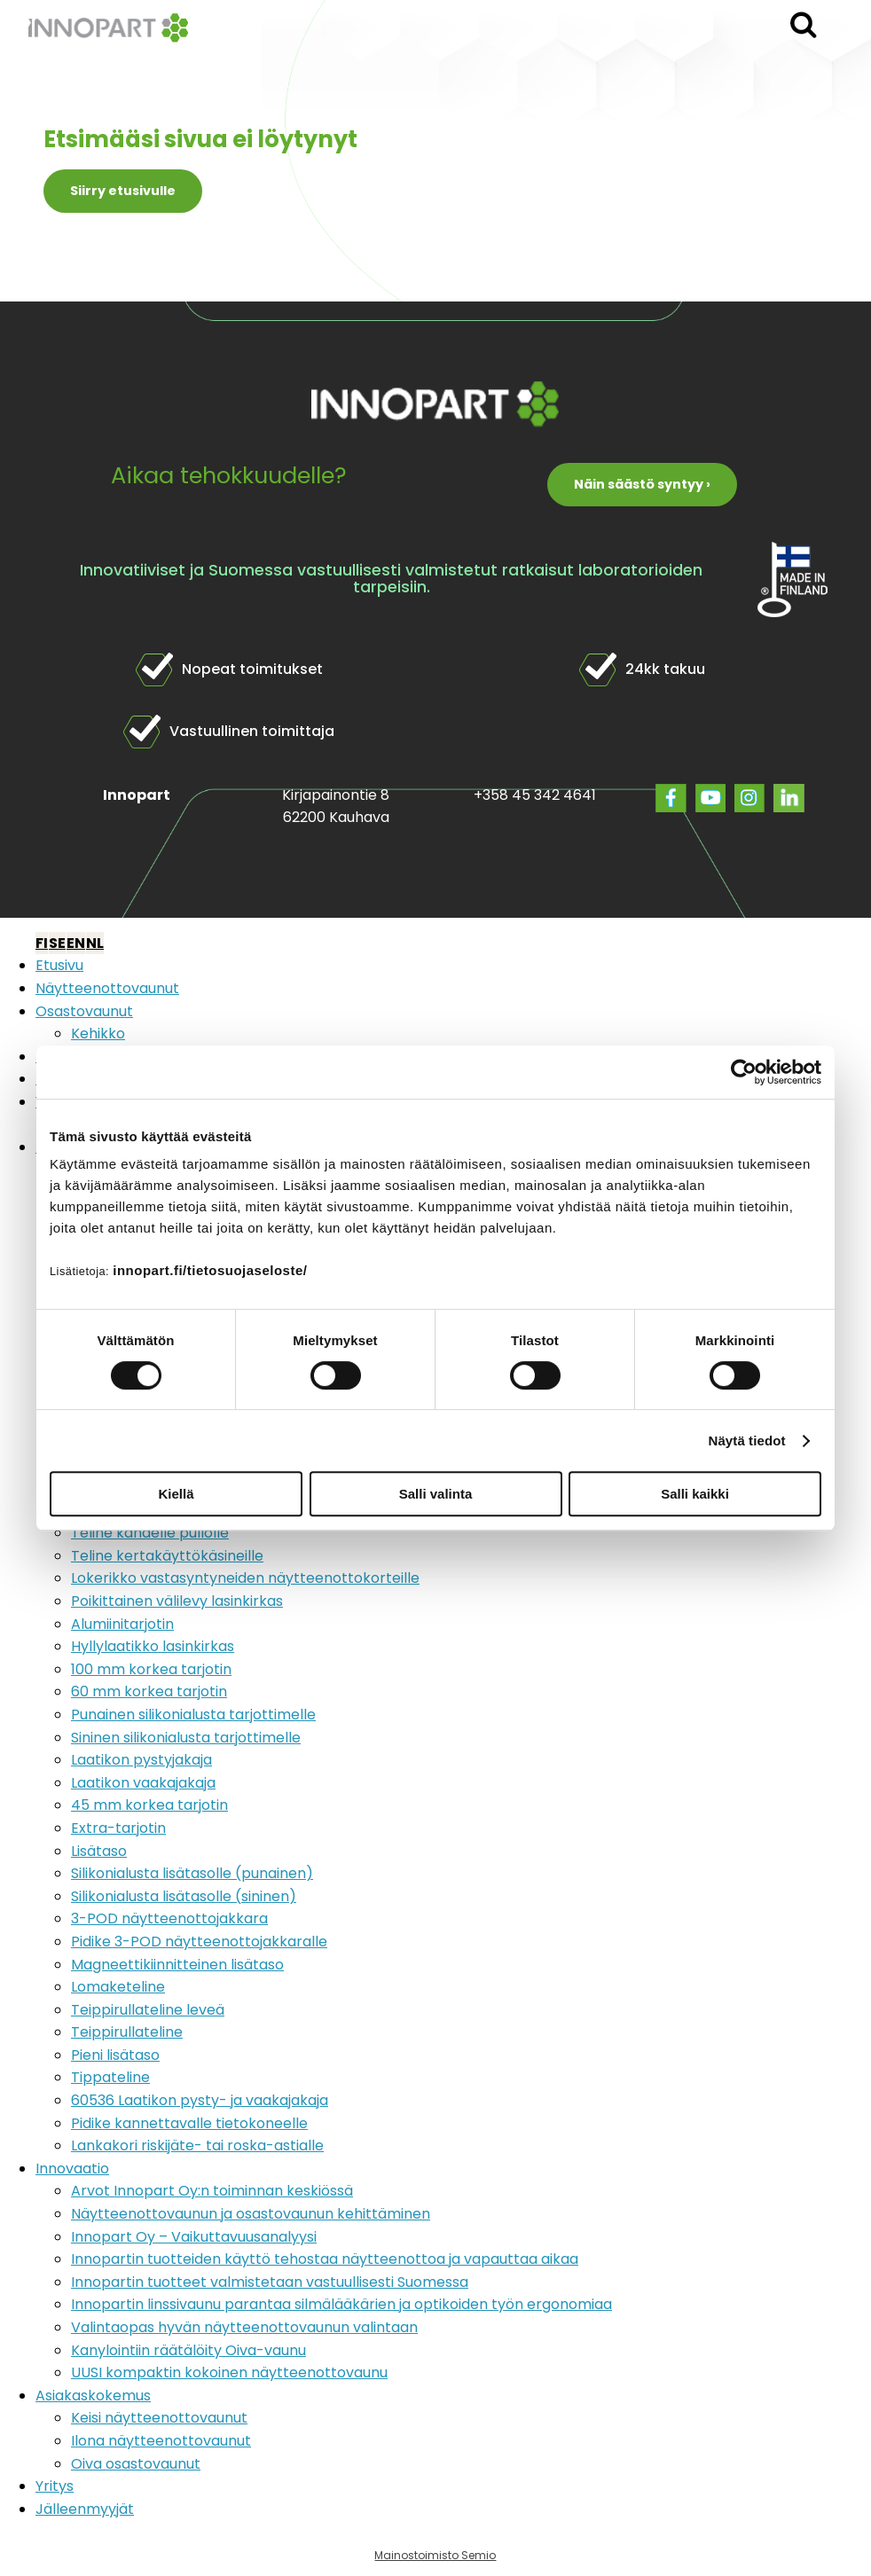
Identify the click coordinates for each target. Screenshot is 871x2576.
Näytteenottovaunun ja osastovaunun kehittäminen (250, 2214)
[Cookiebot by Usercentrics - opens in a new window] (743, 1072)
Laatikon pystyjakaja (141, 1760)
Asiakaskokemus (93, 2395)
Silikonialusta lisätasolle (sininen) (183, 1896)
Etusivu (59, 965)
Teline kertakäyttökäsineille (167, 1556)
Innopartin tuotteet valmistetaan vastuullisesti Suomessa (269, 2282)
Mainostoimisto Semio (435, 2555)
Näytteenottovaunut (107, 988)
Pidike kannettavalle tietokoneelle (189, 2123)
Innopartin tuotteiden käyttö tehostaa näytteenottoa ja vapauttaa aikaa (324, 2259)
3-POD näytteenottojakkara (169, 1918)
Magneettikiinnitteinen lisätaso (177, 1964)
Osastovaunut (84, 1011)
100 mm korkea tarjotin (151, 1669)
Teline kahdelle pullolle (150, 1533)
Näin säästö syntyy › (642, 484)
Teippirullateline (127, 2032)
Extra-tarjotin (118, 1828)
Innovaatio (72, 2168)
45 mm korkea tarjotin (149, 1805)
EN (76, 943)
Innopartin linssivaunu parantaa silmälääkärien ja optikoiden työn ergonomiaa (341, 2304)
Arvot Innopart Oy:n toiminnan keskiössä (212, 2191)
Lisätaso (99, 1851)
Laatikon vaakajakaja (143, 1783)
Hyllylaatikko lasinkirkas (152, 1646)
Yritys (54, 2486)
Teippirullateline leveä (147, 2010)
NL (95, 943)
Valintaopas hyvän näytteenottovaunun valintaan (244, 2327)
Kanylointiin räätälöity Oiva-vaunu (188, 2350)
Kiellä (175, 1493)
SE (57, 943)
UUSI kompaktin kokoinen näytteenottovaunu (229, 2372)
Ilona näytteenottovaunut (161, 2441)
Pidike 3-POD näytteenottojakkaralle (199, 1941)
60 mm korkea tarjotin (149, 1691)
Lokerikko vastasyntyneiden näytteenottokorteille (245, 1578)
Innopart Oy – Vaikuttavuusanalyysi (194, 2237)
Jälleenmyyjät (84, 2509)
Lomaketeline (118, 1987)
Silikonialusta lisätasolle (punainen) (192, 1873)
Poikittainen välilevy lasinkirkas (177, 1601)
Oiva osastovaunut (135, 2464)
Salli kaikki (695, 1493)
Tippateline (110, 2077)
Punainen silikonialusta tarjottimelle (193, 1714)
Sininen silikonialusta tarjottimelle (186, 1737)
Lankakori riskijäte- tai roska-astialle (197, 2145)
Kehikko (98, 1033)
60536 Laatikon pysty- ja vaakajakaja (199, 2100)
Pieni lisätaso (115, 2055)
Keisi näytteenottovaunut (159, 2418)
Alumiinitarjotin (122, 1624)
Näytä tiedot (747, 1440)
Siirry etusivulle (123, 191)
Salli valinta (436, 1493)
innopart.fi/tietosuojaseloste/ (210, 1270)
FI (41, 943)
